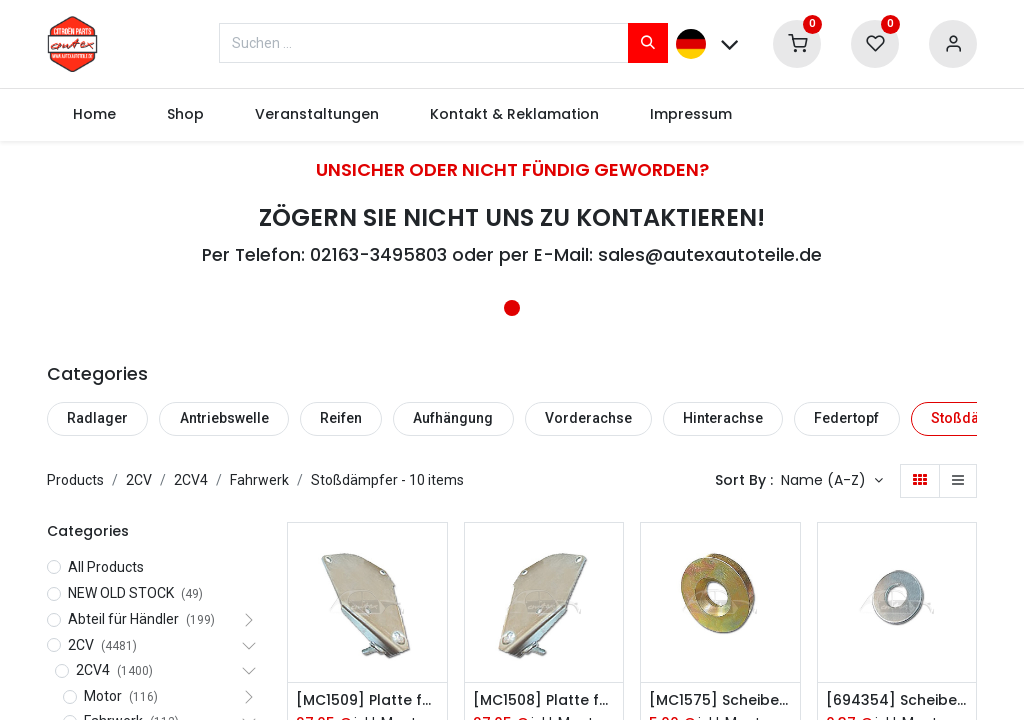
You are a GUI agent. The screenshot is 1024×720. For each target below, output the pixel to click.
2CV (139, 480)
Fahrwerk (259, 480)
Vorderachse (588, 418)
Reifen (341, 418)
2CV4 (191, 480)
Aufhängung (453, 418)
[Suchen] (648, 43)
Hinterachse (723, 418)
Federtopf (846, 418)
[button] (832, 481)
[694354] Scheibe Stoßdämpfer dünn (897, 700)
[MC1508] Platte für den (544, 700)
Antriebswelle (224, 418)
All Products (106, 567)
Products (75, 480)
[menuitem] (94, 115)
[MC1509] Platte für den (367, 700)
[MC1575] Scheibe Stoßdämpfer (720, 700)
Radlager (97, 418)
